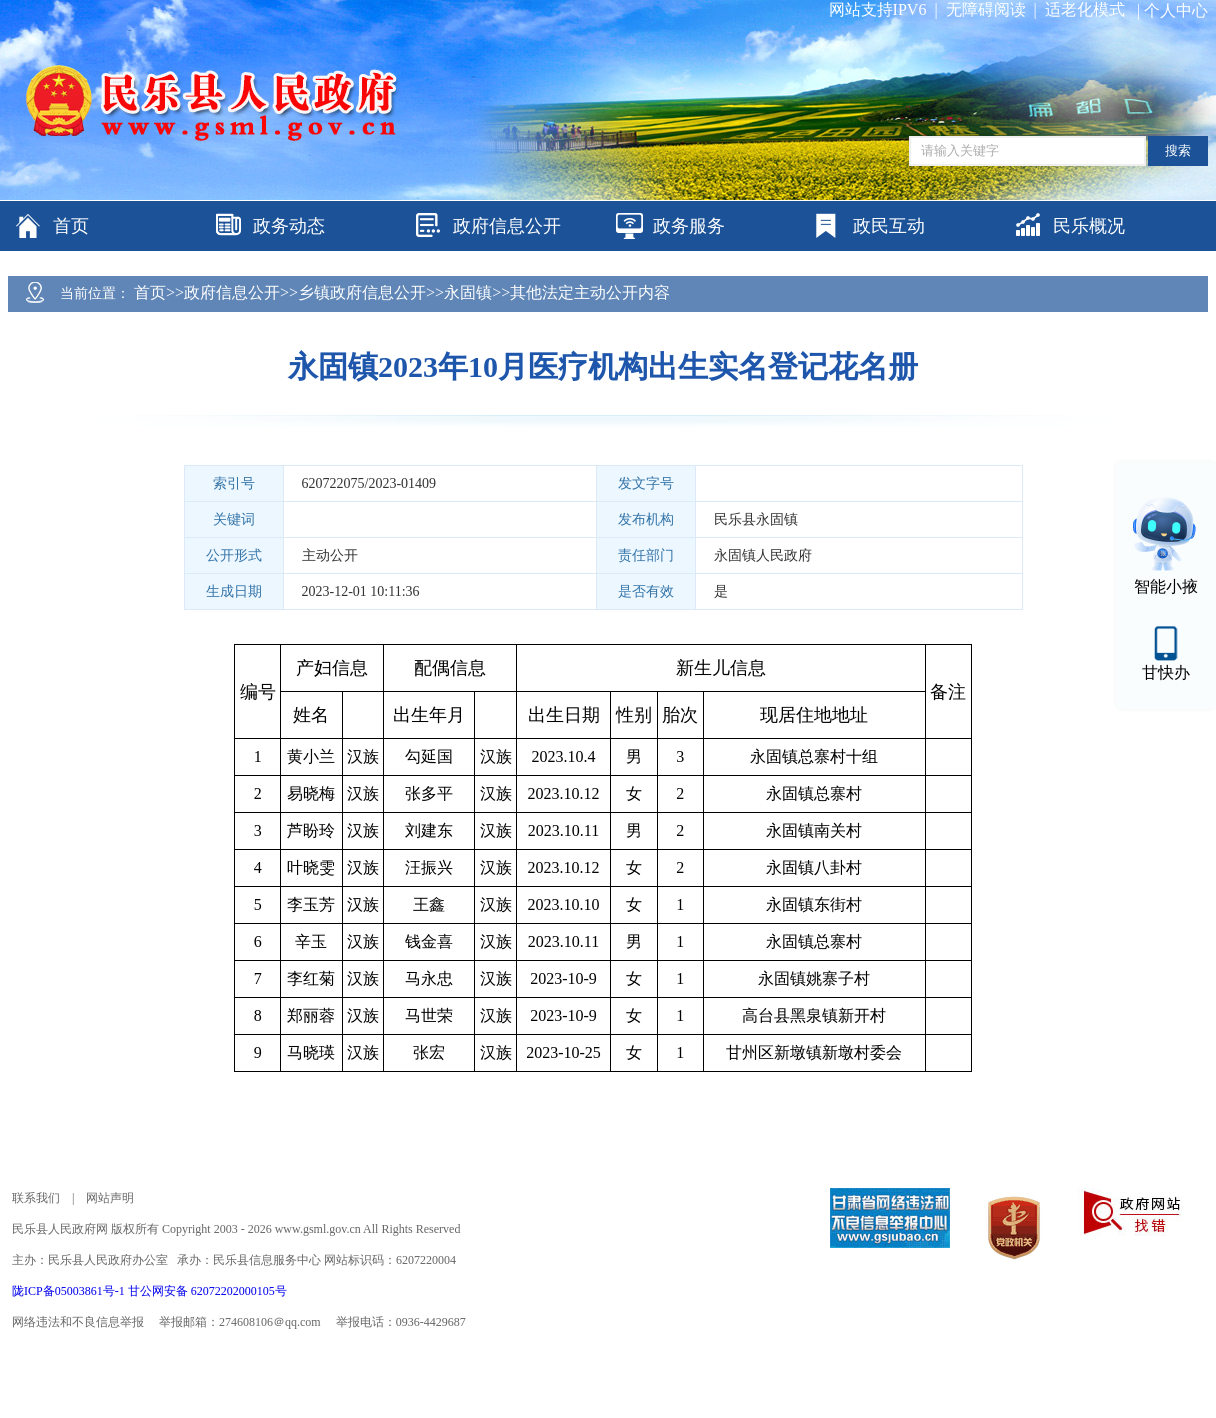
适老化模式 (1085, 9)
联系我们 (36, 1198)
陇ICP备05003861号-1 (70, 1291)
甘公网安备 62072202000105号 (207, 1291)
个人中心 (1176, 10)
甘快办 (1166, 672)
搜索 (1178, 150)
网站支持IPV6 (878, 9)
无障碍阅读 (986, 9)
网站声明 (110, 1198)
